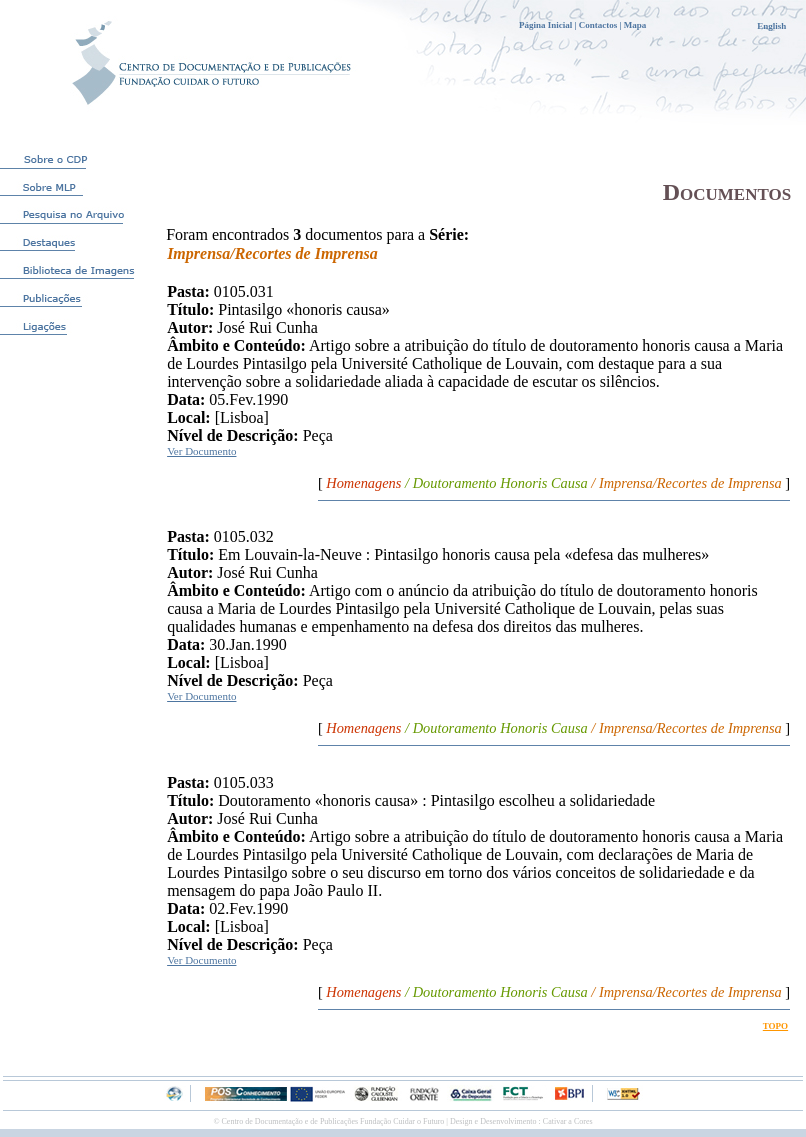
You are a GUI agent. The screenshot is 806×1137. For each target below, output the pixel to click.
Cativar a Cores (568, 1121)
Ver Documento (201, 451)
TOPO (775, 1026)
